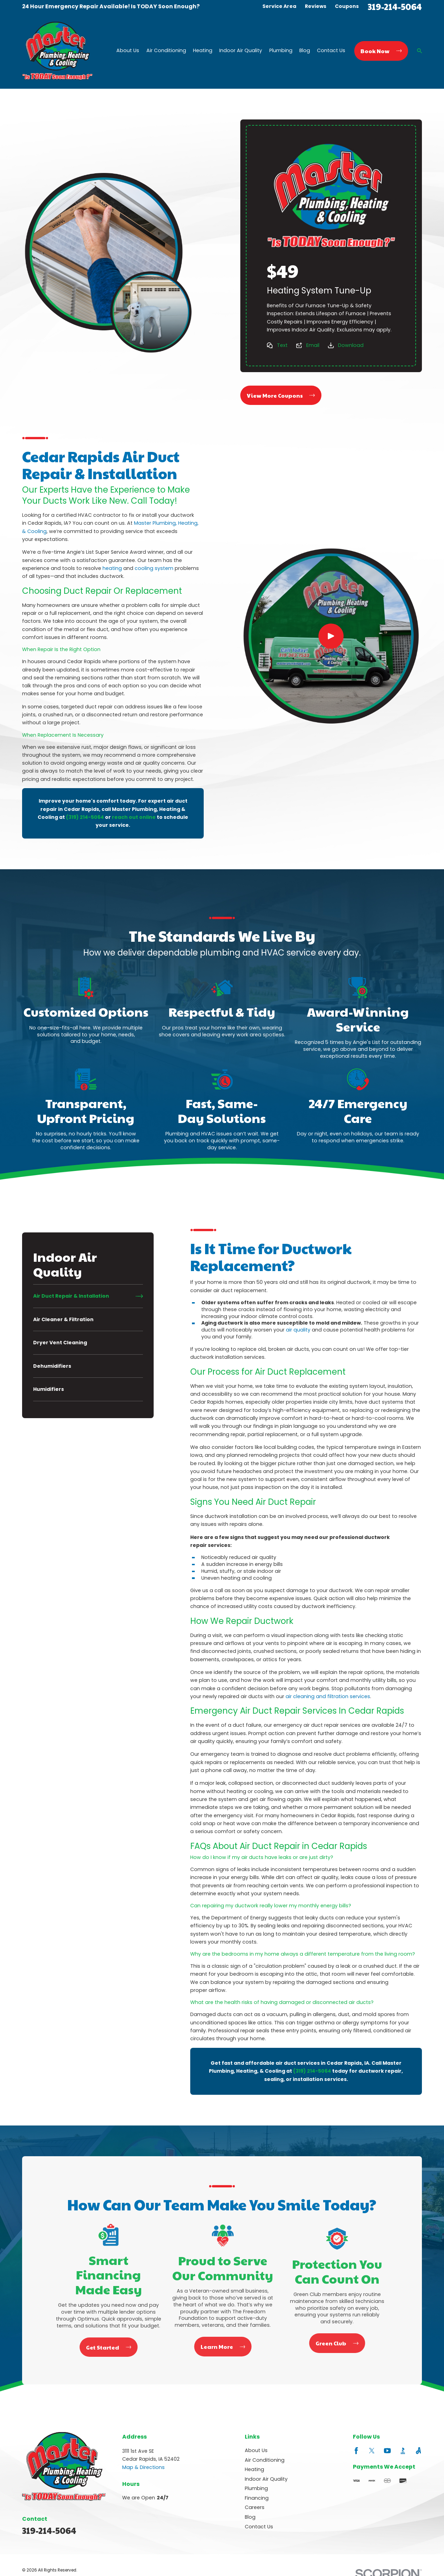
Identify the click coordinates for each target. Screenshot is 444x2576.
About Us (256, 2450)
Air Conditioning (264, 2460)
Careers (254, 2507)
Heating (254, 2469)
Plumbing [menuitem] (280, 50)
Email (312, 345)
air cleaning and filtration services (328, 1696)
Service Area (279, 6)
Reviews (315, 6)
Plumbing (256, 2488)
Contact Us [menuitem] (331, 50)
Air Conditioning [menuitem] (166, 50)
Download (351, 345)
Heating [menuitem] (202, 50)
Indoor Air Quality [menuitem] (240, 50)
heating (112, 568)
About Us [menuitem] (127, 50)
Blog (250, 2517)
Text (282, 345)
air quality (298, 1329)
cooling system (154, 568)
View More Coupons (281, 395)
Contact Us (259, 2526)
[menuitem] (88, 1296)
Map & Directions (143, 2467)
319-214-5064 (395, 6)
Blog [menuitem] (304, 50)
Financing (257, 2498)
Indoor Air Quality (266, 2479)
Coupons (347, 6)
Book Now (381, 51)
